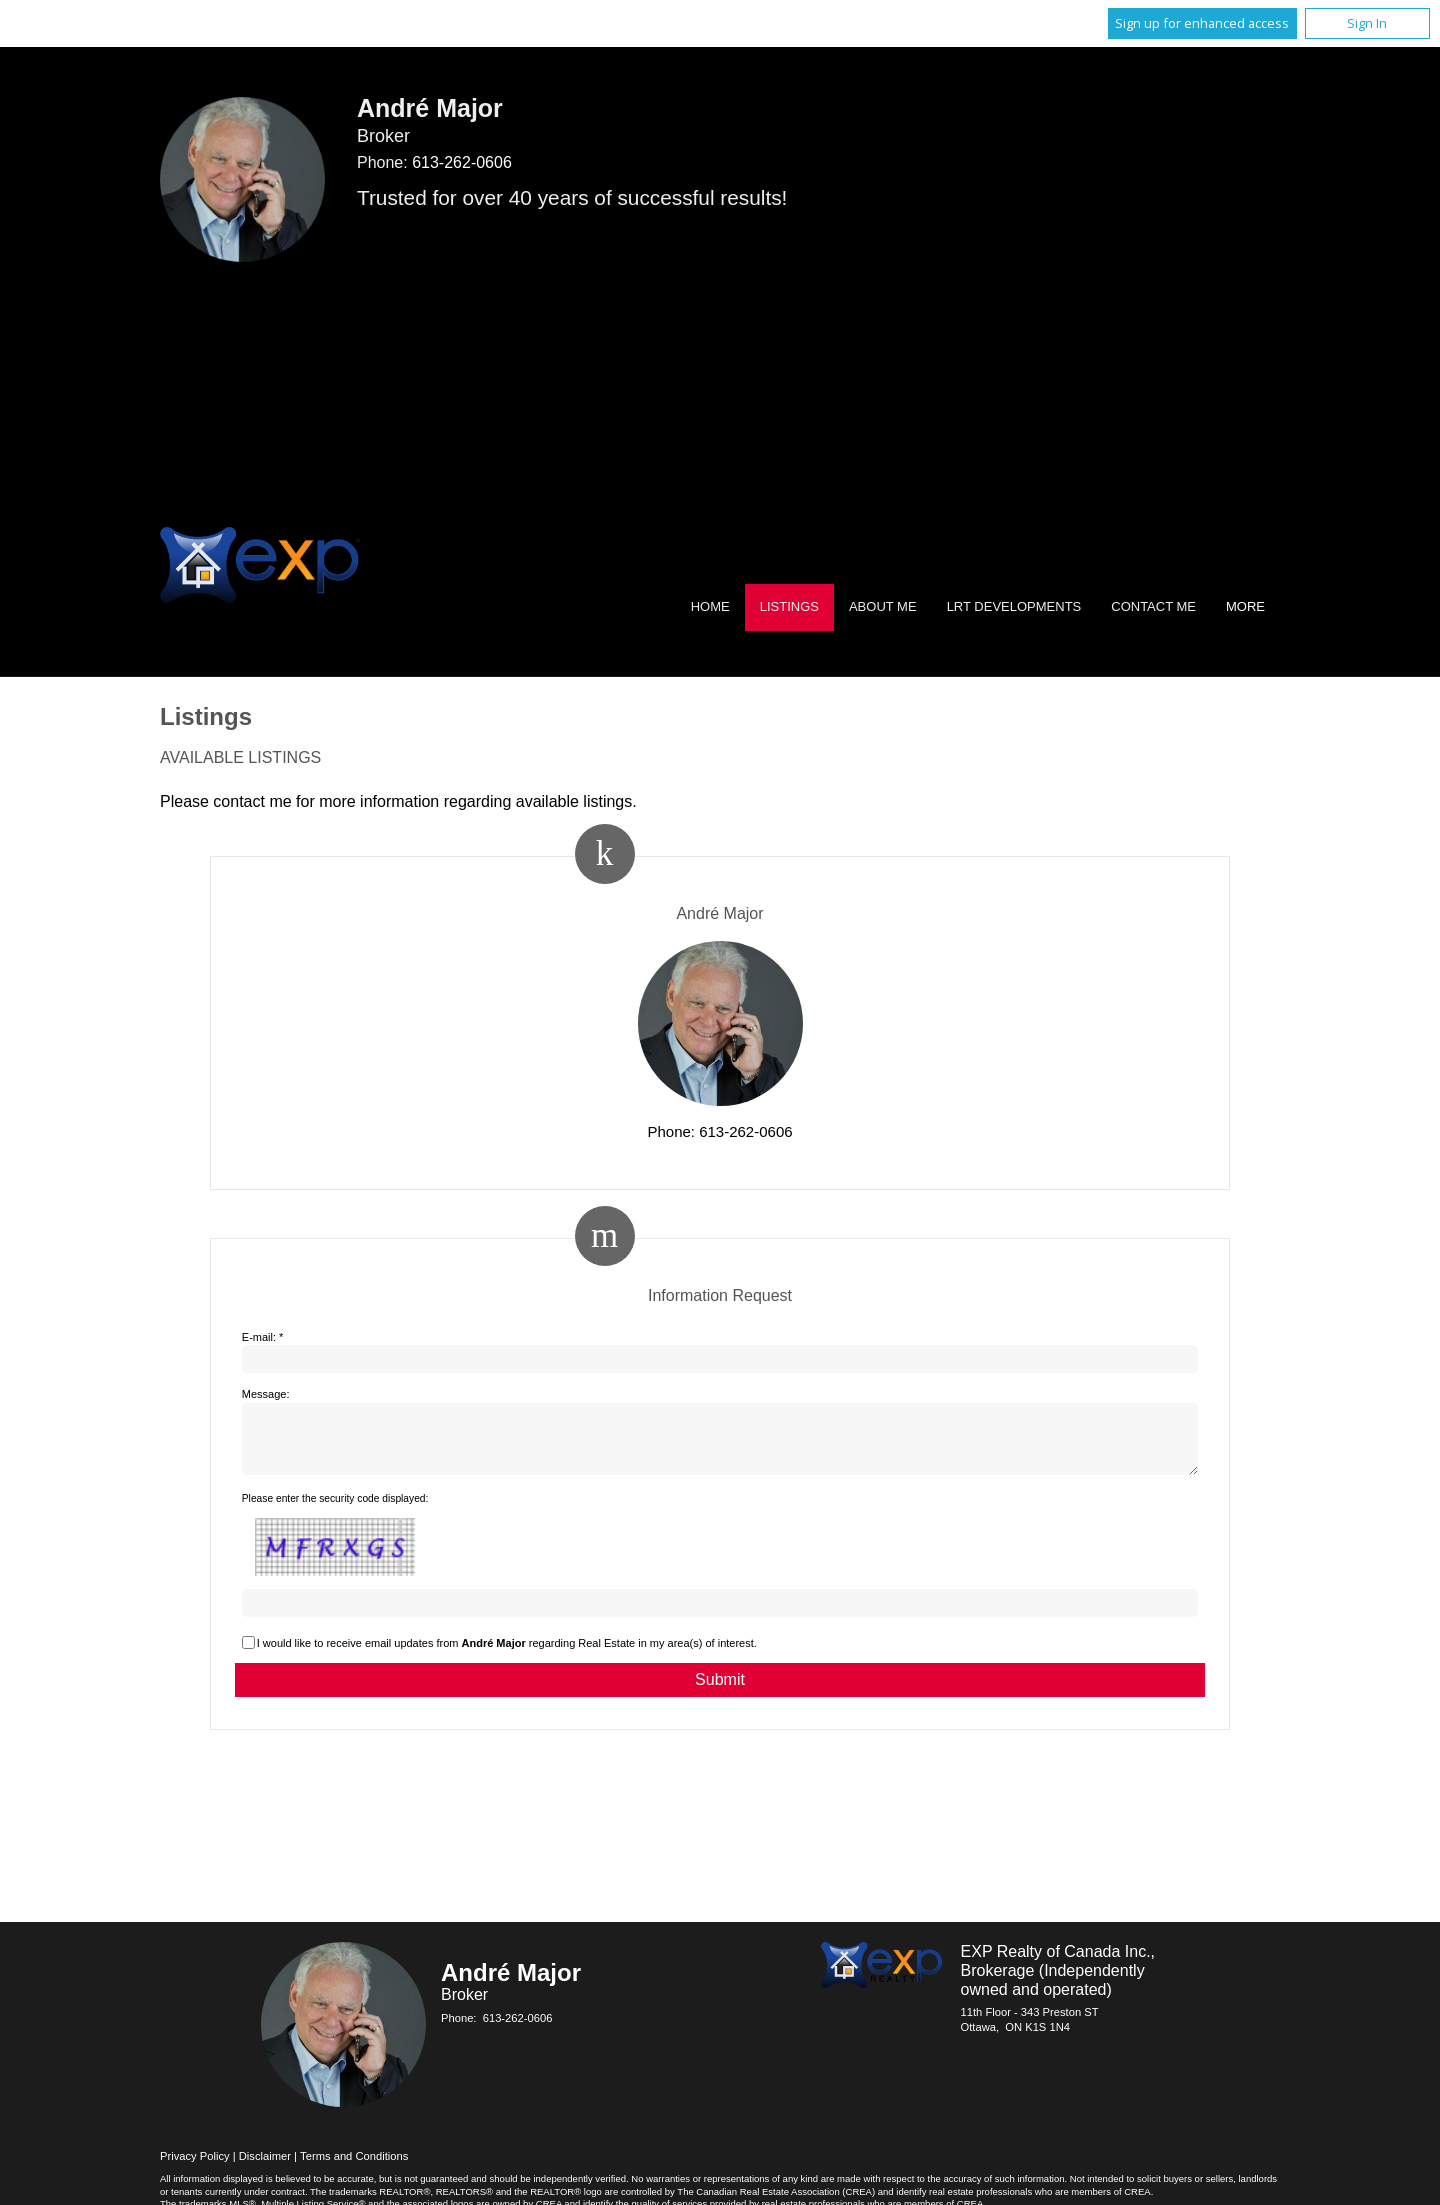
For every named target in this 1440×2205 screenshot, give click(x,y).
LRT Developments (1014, 606)
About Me (883, 606)
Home (710, 606)
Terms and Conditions (354, 2168)
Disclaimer (265, 2168)
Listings (789, 606)
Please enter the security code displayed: (335, 1510)
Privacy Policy (195, 2168)
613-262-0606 (462, 162)
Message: (266, 1394)
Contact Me (1153, 606)
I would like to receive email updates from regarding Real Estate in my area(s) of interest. (507, 1655)
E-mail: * (263, 1337)
